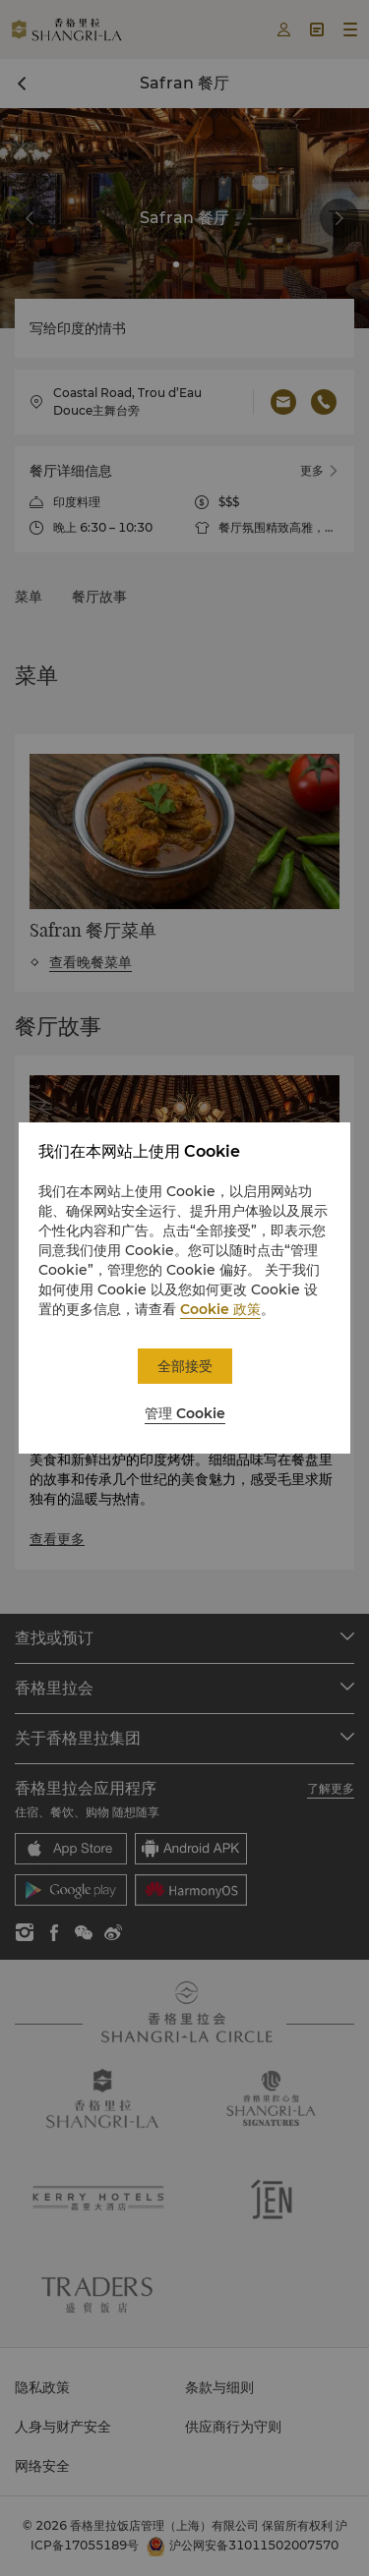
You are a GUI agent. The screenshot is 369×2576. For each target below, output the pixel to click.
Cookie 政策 (220, 1309)
